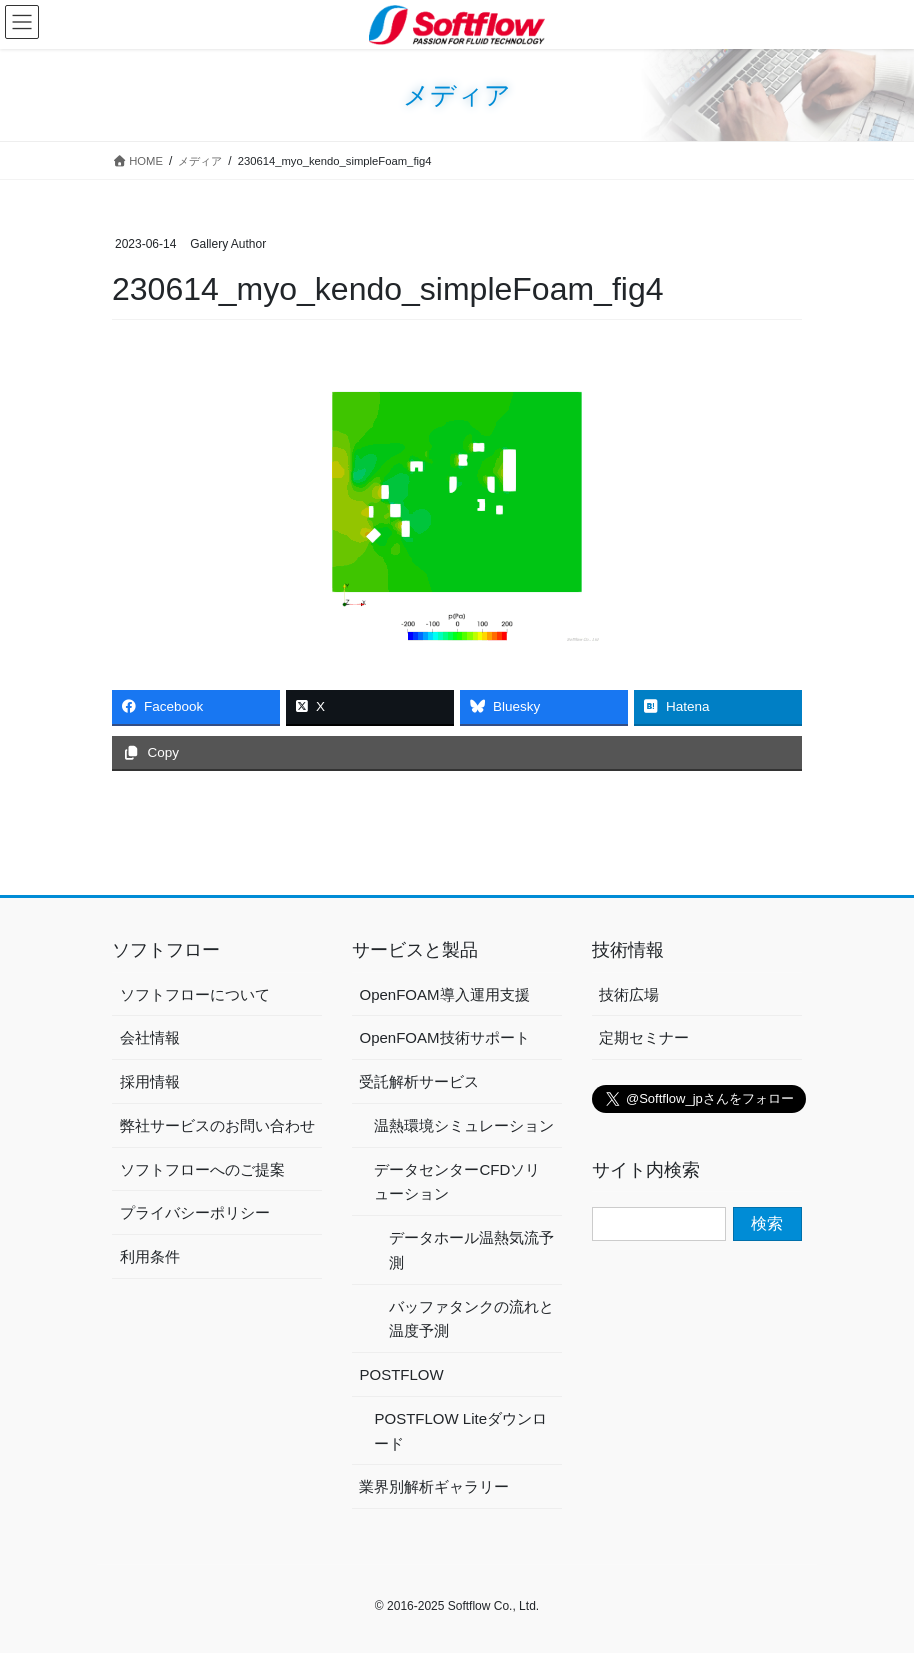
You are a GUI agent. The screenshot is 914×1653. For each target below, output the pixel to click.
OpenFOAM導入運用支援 (444, 994)
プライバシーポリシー (195, 1212)
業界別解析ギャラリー (434, 1486)
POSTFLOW (401, 1374)
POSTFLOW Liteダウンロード (460, 1431)
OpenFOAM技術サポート (444, 1037)
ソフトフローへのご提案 (202, 1169)
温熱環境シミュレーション (464, 1125)
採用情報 (150, 1081)
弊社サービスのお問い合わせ (217, 1125)
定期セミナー (644, 1037)
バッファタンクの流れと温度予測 (471, 1319)
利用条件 (150, 1256)
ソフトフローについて (195, 994)
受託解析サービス (419, 1081)
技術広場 (629, 994)
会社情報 (150, 1037)
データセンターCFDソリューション (457, 1182)
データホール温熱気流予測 (471, 1250)
